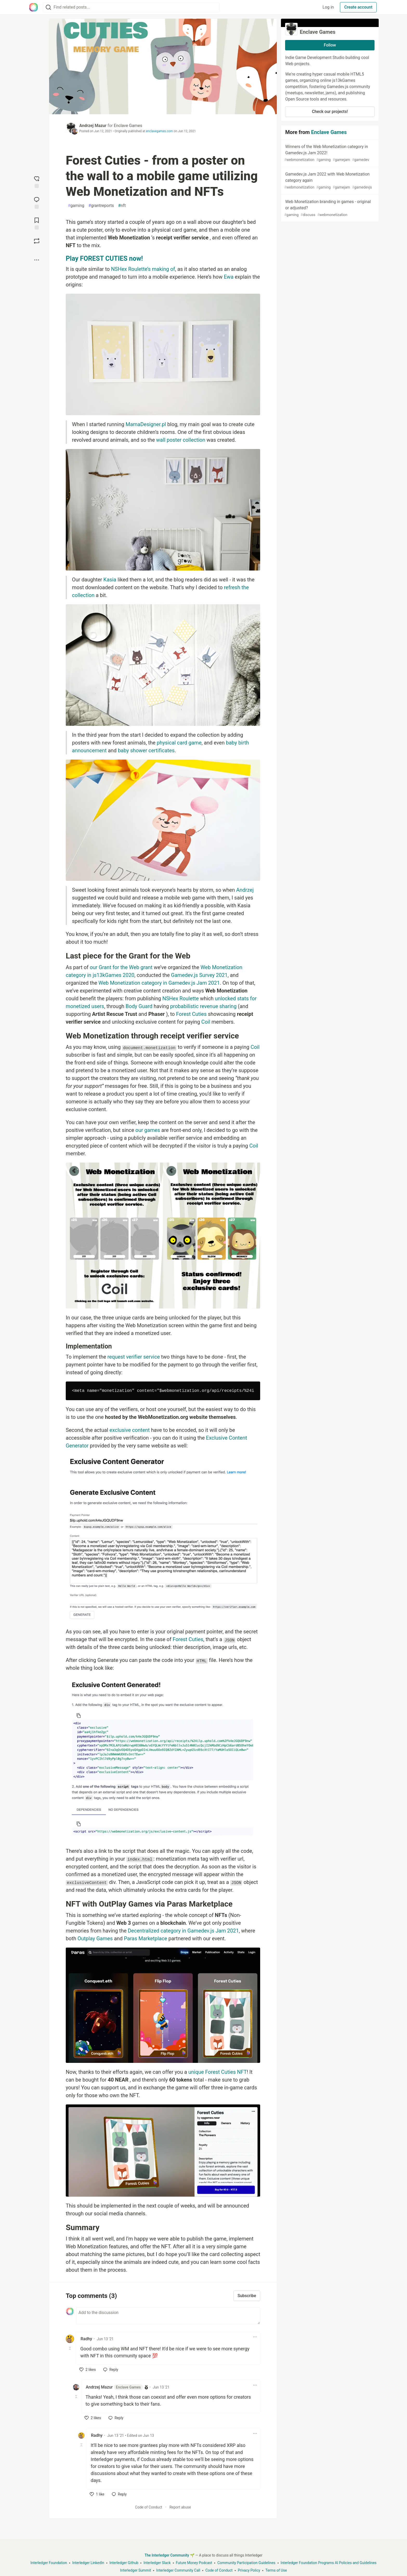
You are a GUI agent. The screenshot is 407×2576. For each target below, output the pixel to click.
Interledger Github (123, 2563)
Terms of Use (276, 2570)
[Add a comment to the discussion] (168, 2315)
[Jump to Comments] (36, 202)
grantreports (101, 206)
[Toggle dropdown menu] (255, 2337)
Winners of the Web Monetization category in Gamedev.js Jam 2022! (329, 153)
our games (147, 1130)
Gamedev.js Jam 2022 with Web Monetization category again (329, 181)
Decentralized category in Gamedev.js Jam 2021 (183, 1931)
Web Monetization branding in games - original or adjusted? (329, 208)
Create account (358, 7)
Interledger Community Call (178, 2570)
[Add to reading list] (36, 223)
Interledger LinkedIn (88, 2563)
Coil (205, 1022)
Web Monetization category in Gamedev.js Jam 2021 (159, 983)
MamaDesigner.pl (146, 424)
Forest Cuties (191, 1014)
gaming (76, 206)
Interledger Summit (135, 2570)
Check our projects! (330, 111)
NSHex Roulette (180, 998)
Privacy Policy (249, 2570)
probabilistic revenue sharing (203, 1006)
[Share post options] (36, 260)
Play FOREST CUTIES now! (104, 258)
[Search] (48, 7)
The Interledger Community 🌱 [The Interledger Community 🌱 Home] (169, 2555)
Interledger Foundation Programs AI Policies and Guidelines (329, 2563)
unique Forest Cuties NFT (217, 2072)
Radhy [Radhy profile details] (86, 2338)
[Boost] (36, 241)
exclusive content (129, 1430)
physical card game (179, 743)
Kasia (109, 579)
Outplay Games (95, 1938)
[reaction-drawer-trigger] (36, 181)
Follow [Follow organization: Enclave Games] (330, 45)
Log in (328, 7)
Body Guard (139, 1006)
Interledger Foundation (48, 2563)
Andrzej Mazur (93, 125)
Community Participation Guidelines (246, 2563)
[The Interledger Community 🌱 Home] (33, 7)
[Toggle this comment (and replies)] (70, 2348)
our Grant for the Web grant (121, 967)
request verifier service (133, 1357)
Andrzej (245, 890)
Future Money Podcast (194, 2563)
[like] (87, 2369)
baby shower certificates (146, 750)
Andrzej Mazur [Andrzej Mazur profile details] (114, 2387)
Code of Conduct (148, 2507)
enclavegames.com (159, 131)
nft (122, 206)
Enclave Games (128, 125)
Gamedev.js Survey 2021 (199, 975)
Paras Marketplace (145, 1938)
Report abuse (180, 2507)
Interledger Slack (156, 2563)
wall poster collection (180, 440)
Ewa (228, 277)
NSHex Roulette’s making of (143, 269)
